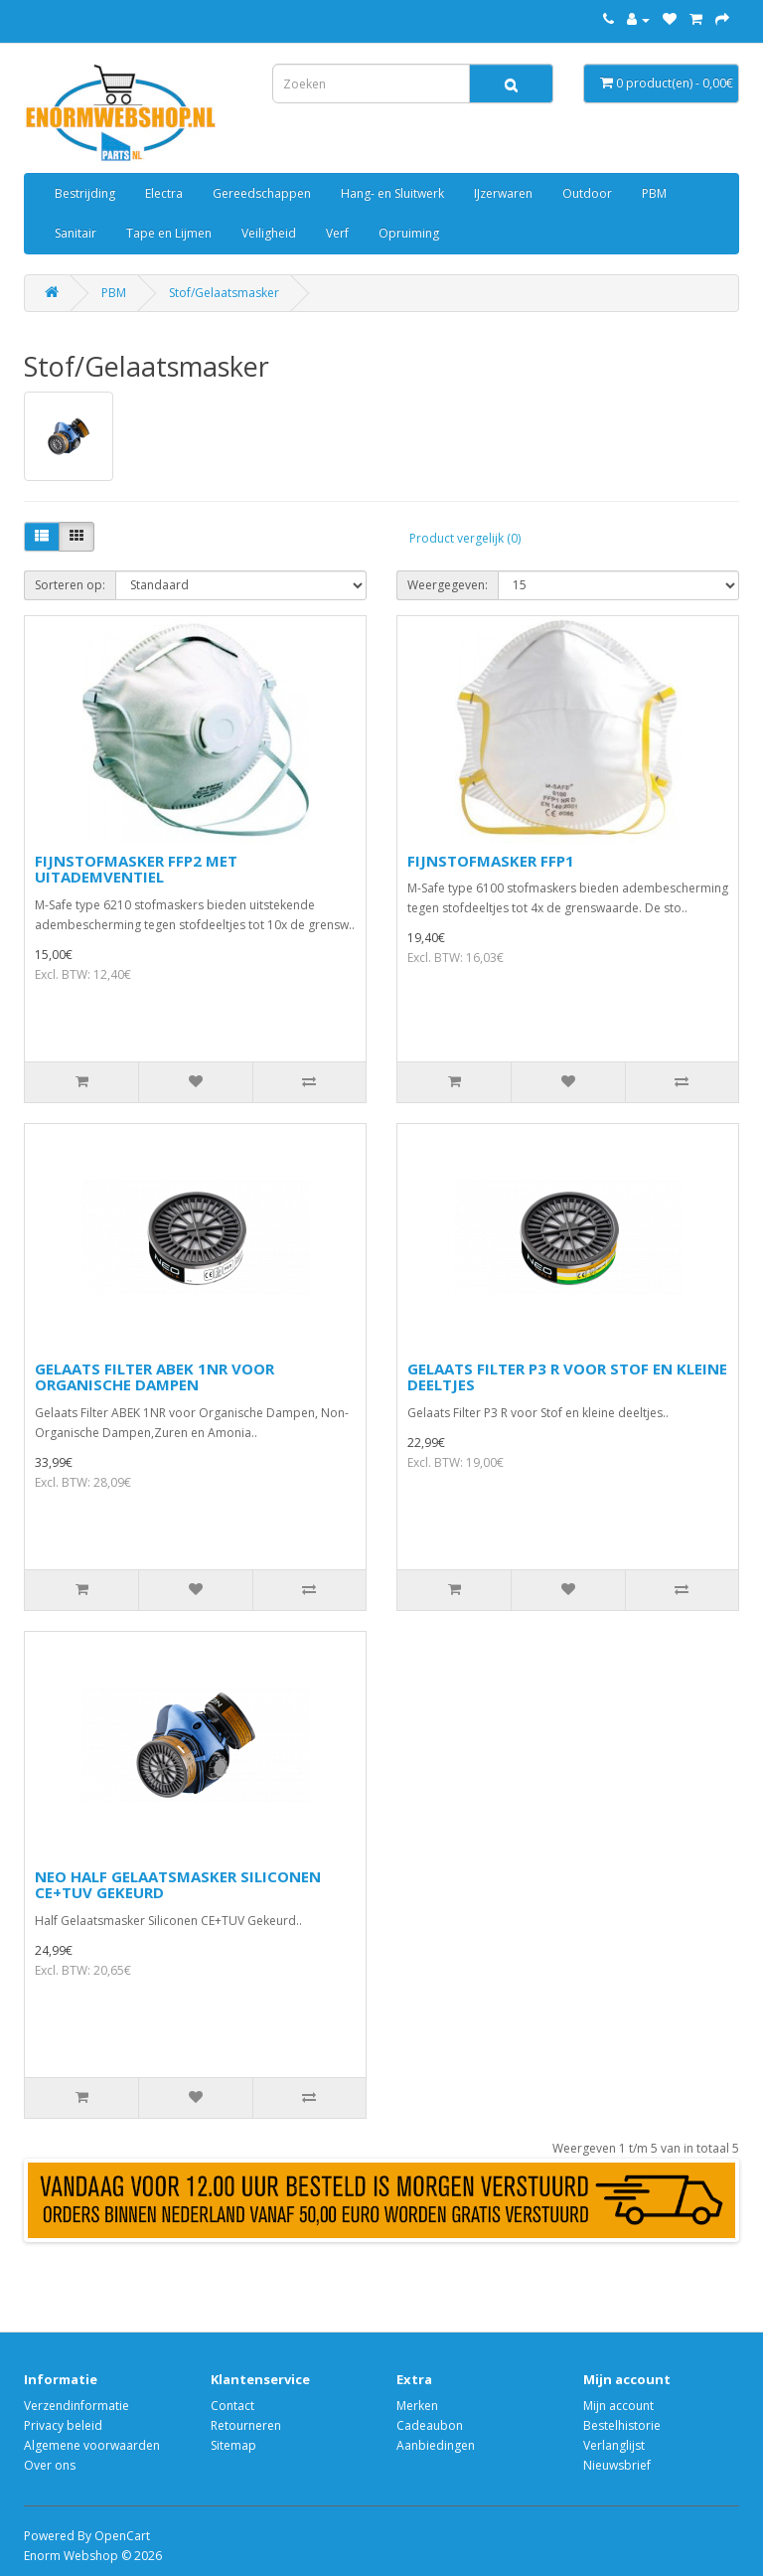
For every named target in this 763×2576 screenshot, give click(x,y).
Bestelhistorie (622, 2425)
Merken (417, 2405)
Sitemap (233, 2445)
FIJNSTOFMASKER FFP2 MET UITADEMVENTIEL (136, 869)
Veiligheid (268, 233)
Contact (232, 2405)
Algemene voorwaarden (92, 2445)
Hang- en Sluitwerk (392, 193)
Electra (164, 193)
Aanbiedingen (435, 2445)
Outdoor (587, 193)
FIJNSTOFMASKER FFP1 (490, 861)
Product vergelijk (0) (465, 538)
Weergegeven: (447, 584)
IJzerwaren (503, 193)
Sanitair (75, 233)
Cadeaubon (429, 2425)
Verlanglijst (614, 2445)
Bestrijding (85, 193)
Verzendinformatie (76, 2405)
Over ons (50, 2465)
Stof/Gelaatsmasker (224, 292)
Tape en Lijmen (169, 233)
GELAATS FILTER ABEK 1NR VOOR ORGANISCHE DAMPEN (154, 1377)
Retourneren (246, 2425)
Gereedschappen (262, 193)
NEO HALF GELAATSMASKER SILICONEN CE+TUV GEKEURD (178, 1884)
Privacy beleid (63, 2425)
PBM (654, 193)
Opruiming (409, 233)
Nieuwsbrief (617, 2465)
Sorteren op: (70, 584)
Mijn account (618, 2405)
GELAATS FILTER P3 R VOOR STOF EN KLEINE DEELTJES (567, 1377)
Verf (337, 233)
